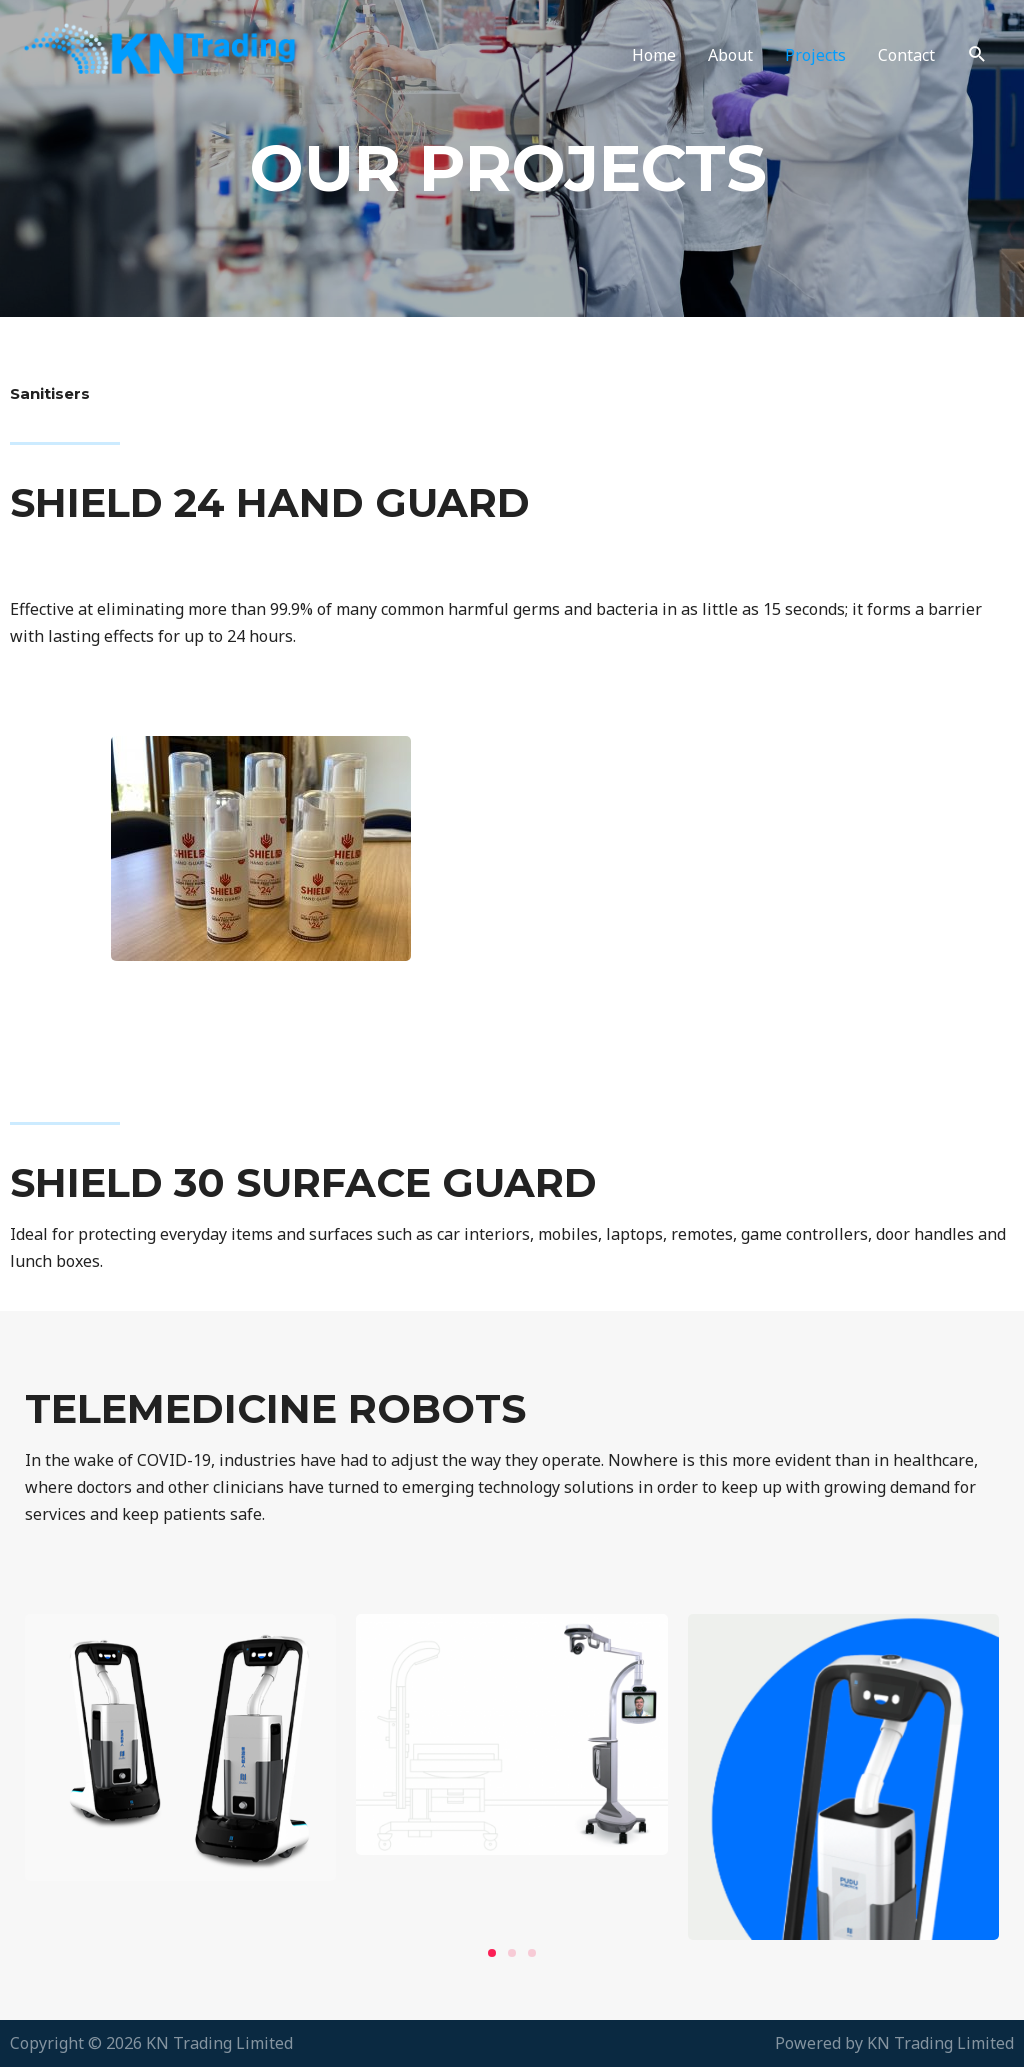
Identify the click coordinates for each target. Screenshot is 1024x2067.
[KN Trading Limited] (178, 53)
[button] (492, 1953)
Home (654, 55)
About (730, 55)
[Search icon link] (977, 54)
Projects (815, 55)
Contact (906, 55)
